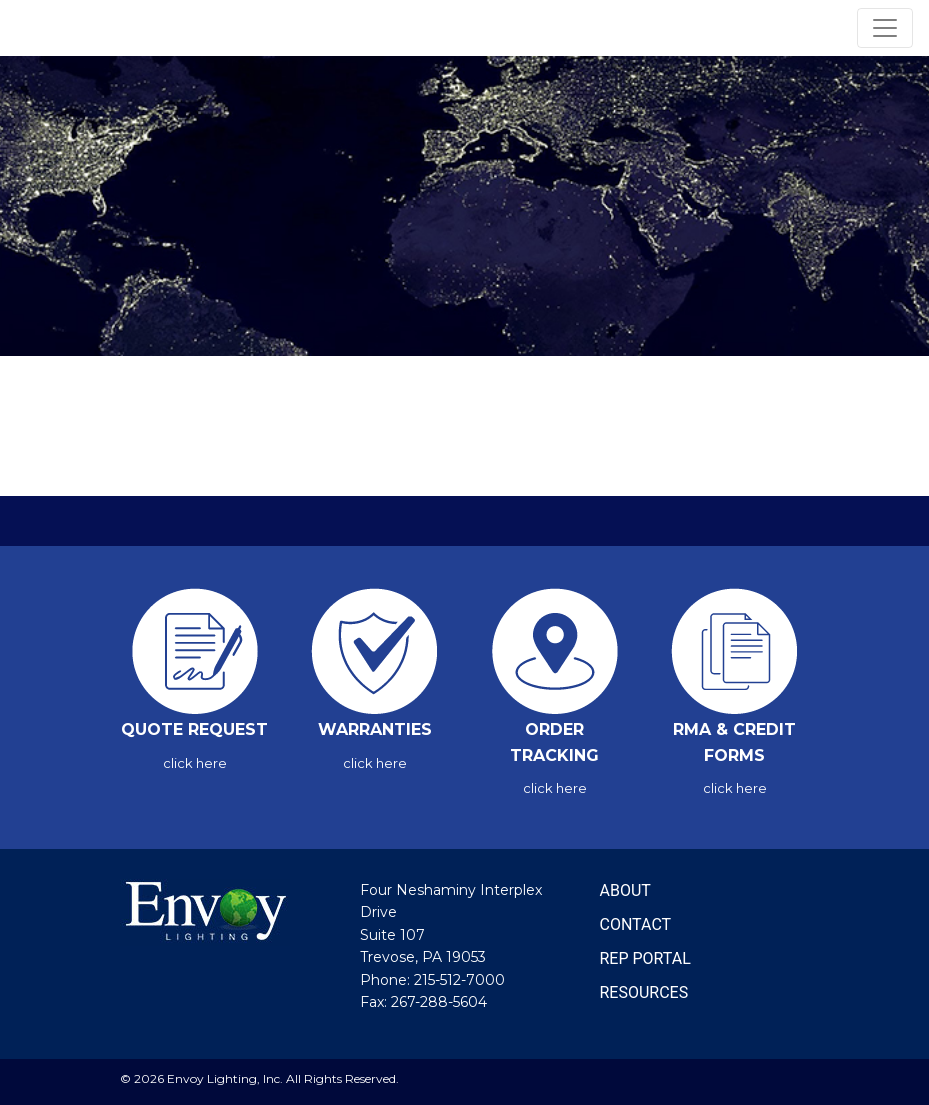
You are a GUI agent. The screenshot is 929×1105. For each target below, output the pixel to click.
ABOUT (625, 890)
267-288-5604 (439, 1002)
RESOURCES (644, 992)
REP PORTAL (645, 958)
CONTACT (636, 924)
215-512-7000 (459, 980)
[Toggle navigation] (885, 28)
